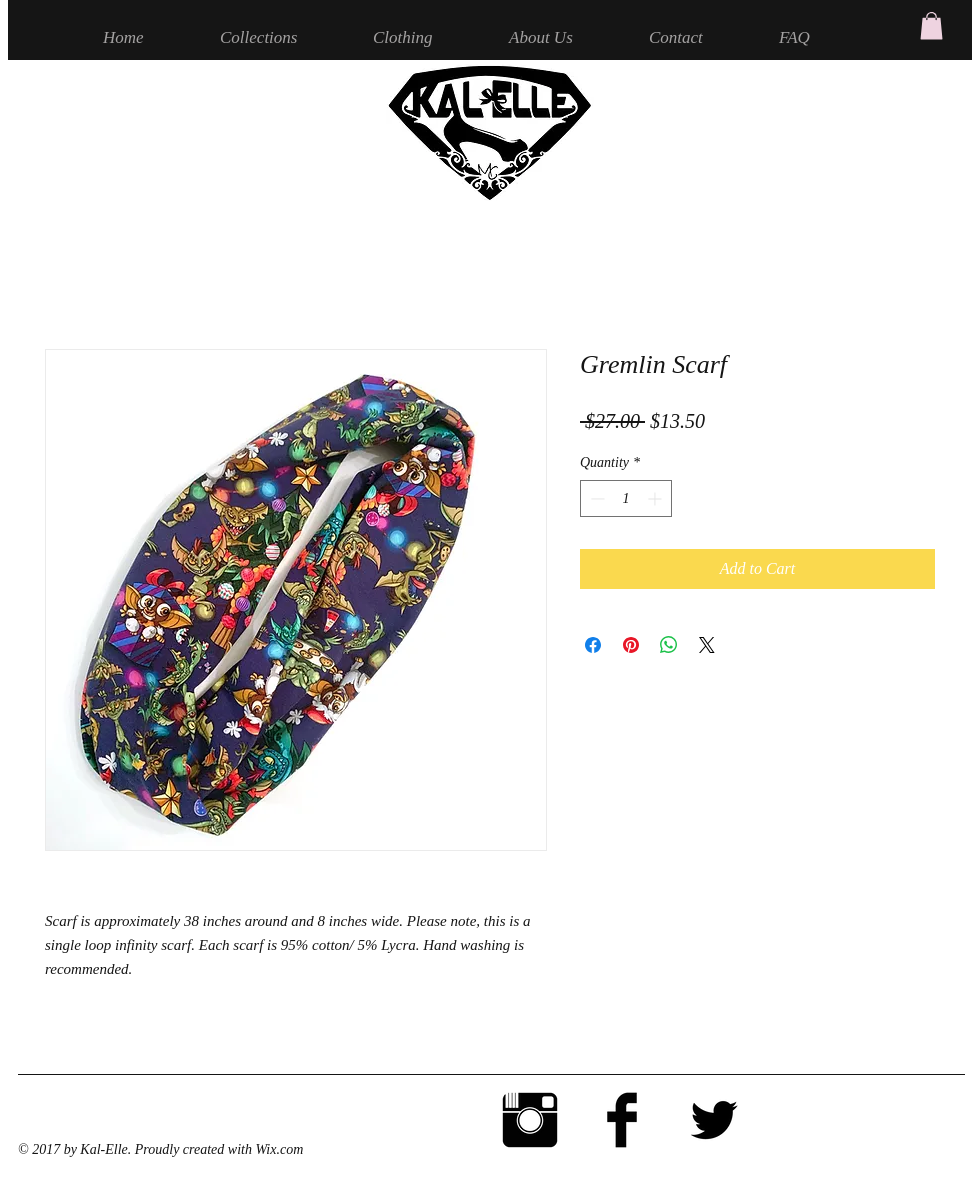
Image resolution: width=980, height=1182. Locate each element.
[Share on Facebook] (593, 645)
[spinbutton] (626, 498)
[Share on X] (707, 645)
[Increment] (656, 498)
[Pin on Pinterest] (631, 645)
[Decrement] (595, 498)
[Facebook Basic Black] (622, 1120)
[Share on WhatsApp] (669, 645)
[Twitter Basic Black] (714, 1120)
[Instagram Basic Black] (530, 1120)
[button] (931, 25)
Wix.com (279, 1149)
